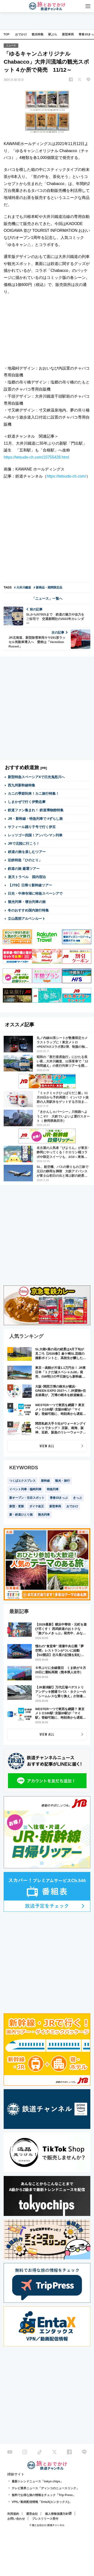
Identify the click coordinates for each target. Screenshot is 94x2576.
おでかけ (21, 34)
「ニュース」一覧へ (47, 598)
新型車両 (68, 34)
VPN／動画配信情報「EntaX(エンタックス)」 (42, 2502)
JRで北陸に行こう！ (24, 843)
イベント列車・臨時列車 (25, 1489)
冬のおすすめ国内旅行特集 (28, 910)
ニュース (11, 45)
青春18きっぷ (59, 1497)
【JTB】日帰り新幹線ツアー (30, 885)
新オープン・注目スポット (26, 1497)
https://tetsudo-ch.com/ (66, 476)
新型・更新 (16, 1506)
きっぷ (77, 1497)
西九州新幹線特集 (21, 785)
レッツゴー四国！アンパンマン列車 (35, 835)
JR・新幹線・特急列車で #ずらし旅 (35, 819)
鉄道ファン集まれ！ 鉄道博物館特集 (35, 810)
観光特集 (37, 34)
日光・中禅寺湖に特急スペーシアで (35, 893)
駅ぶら (52, 34)
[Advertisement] (47, 532)
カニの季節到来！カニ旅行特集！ (33, 793)
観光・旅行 (62, 1480)
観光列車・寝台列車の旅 (27, 902)
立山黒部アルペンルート (26, 919)
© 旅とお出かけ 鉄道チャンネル (47, 2525)
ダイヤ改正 (36, 1506)
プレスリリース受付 (45, 2518)
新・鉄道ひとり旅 (21, 1514)
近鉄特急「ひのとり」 (25, 860)
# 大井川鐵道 (22, 587)
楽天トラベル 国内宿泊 (27, 877)
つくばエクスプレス (22, 1480)
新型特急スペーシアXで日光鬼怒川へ (36, 777)
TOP (6, 34)
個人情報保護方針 (56, 2514)
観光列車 (44, 1514)
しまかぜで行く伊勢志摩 (26, 802)
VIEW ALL (47, 1445)
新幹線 (45, 1480)
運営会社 (32, 2514)
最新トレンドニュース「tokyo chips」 (37, 2481)
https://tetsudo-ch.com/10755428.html (36, 457)
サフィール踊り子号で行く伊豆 (32, 827)
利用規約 (13, 2514)
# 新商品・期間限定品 (47, 587)
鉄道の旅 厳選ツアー (24, 869)
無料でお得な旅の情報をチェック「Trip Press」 (44, 2495)
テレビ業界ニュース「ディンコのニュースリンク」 (45, 2488)
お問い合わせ (16, 2518)
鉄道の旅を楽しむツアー (27, 852)
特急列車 (53, 1489)
